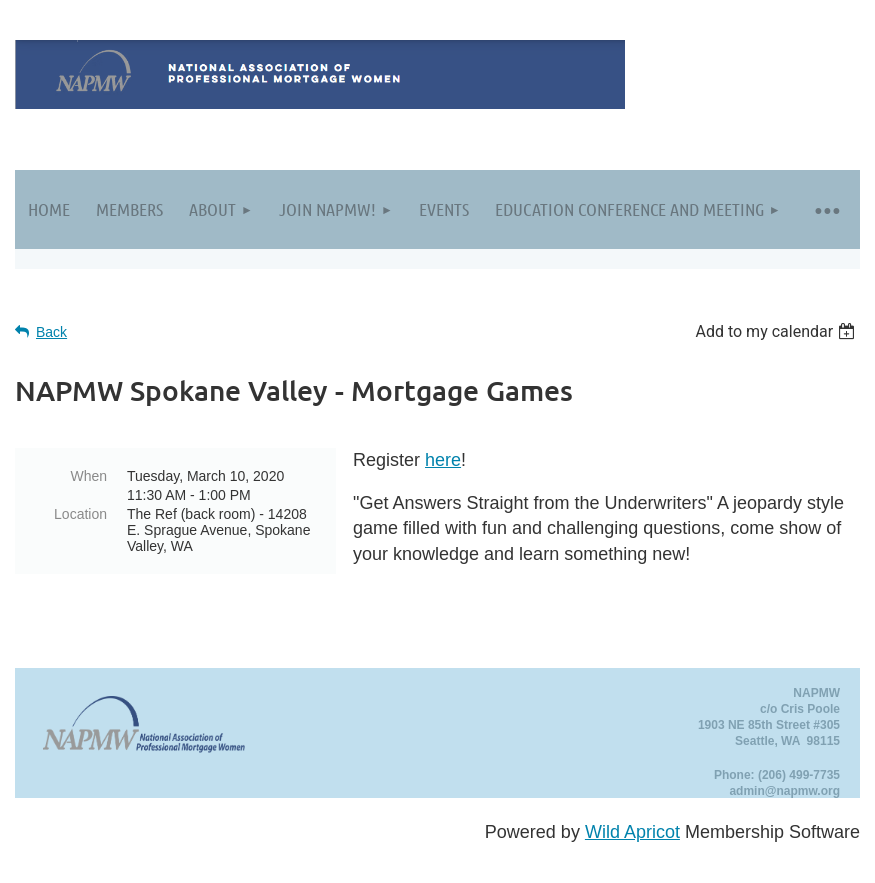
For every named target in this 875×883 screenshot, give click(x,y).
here (443, 460)
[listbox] (777, 331)
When (88, 476)
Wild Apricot (632, 832)
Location (80, 514)
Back (51, 332)
